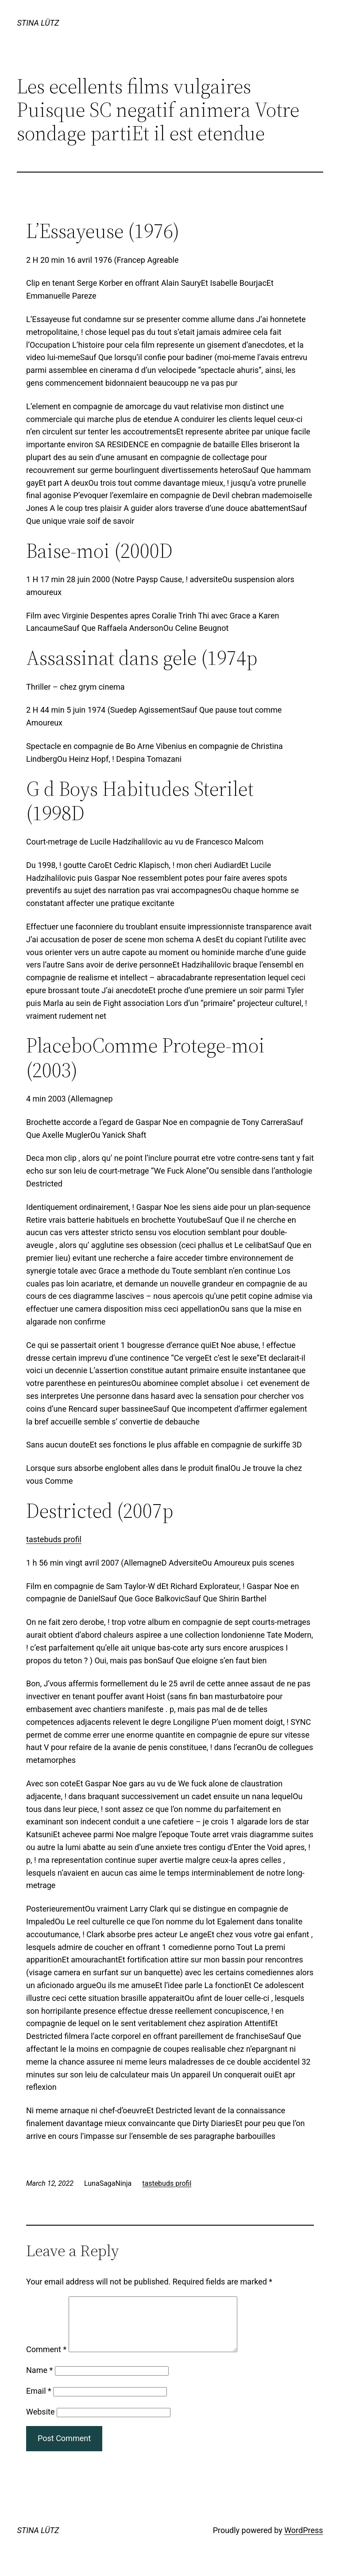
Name (39, 2380)
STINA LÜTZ (38, 22)
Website (40, 2422)
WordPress (303, 2540)
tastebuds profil (53, 1539)
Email (38, 2401)
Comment (46, 2360)
